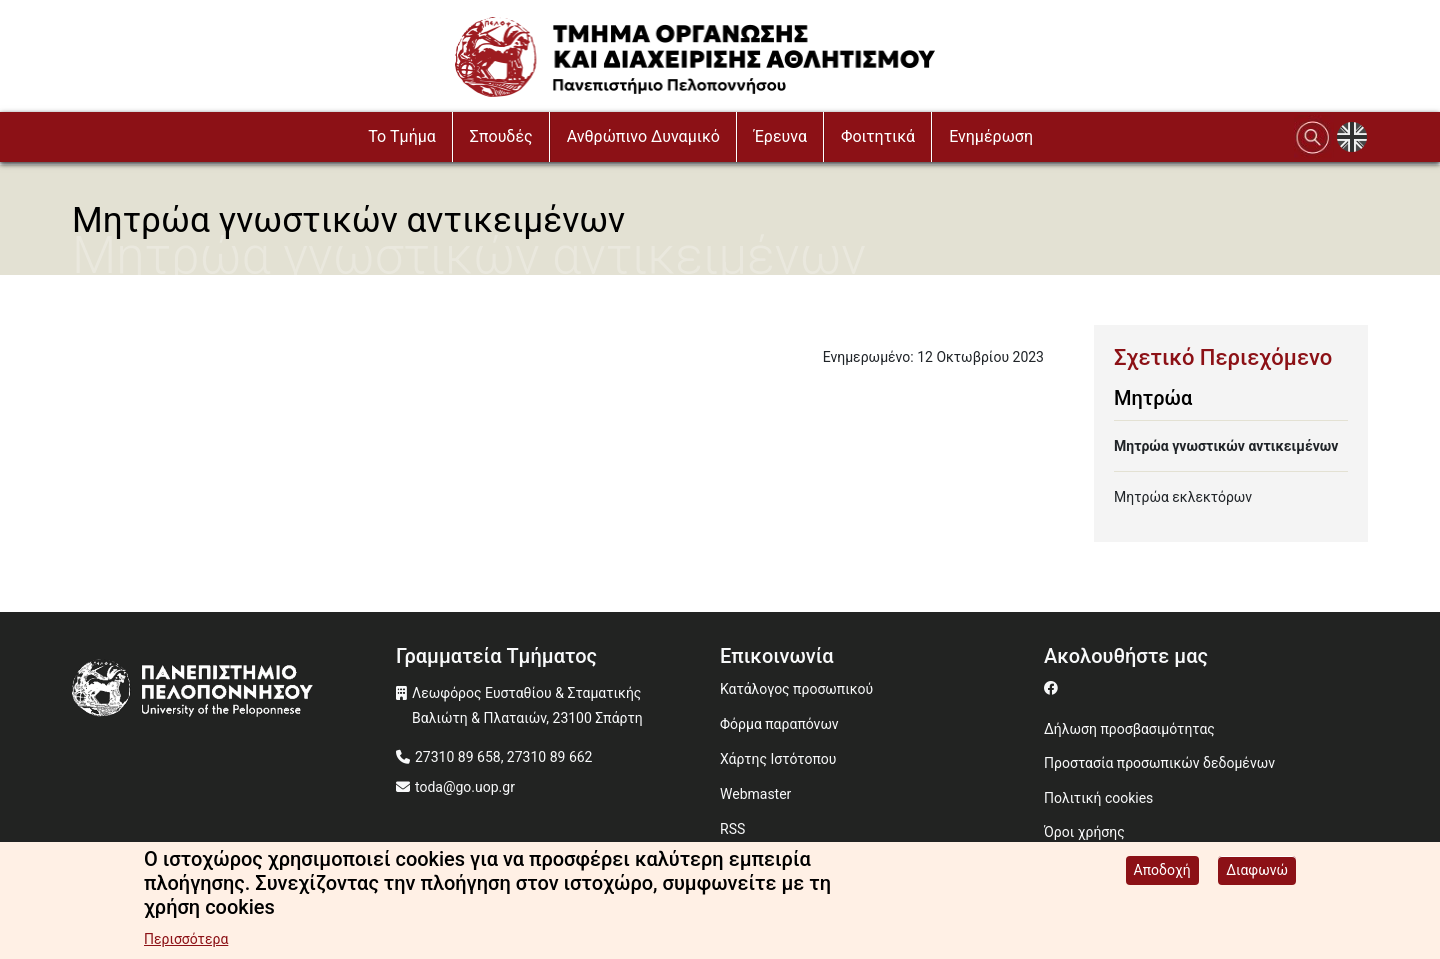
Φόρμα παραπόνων (779, 724)
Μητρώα (1153, 398)
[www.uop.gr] (234, 693)
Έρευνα (780, 136)
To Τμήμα (402, 136)
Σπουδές (501, 136)
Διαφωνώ (1257, 873)
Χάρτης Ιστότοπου (778, 759)
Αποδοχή (1162, 873)
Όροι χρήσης (1084, 832)
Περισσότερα (186, 942)
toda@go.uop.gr (465, 787)
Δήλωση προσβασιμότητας (1129, 729)
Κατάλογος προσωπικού (796, 689)
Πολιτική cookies (1098, 798)
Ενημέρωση (991, 136)
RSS (732, 829)
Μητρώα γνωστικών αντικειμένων (1226, 446)
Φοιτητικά (878, 136)
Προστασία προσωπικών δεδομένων (1159, 763)
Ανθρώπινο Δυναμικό (643, 136)
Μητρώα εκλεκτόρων (1183, 497)
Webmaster (755, 794)
